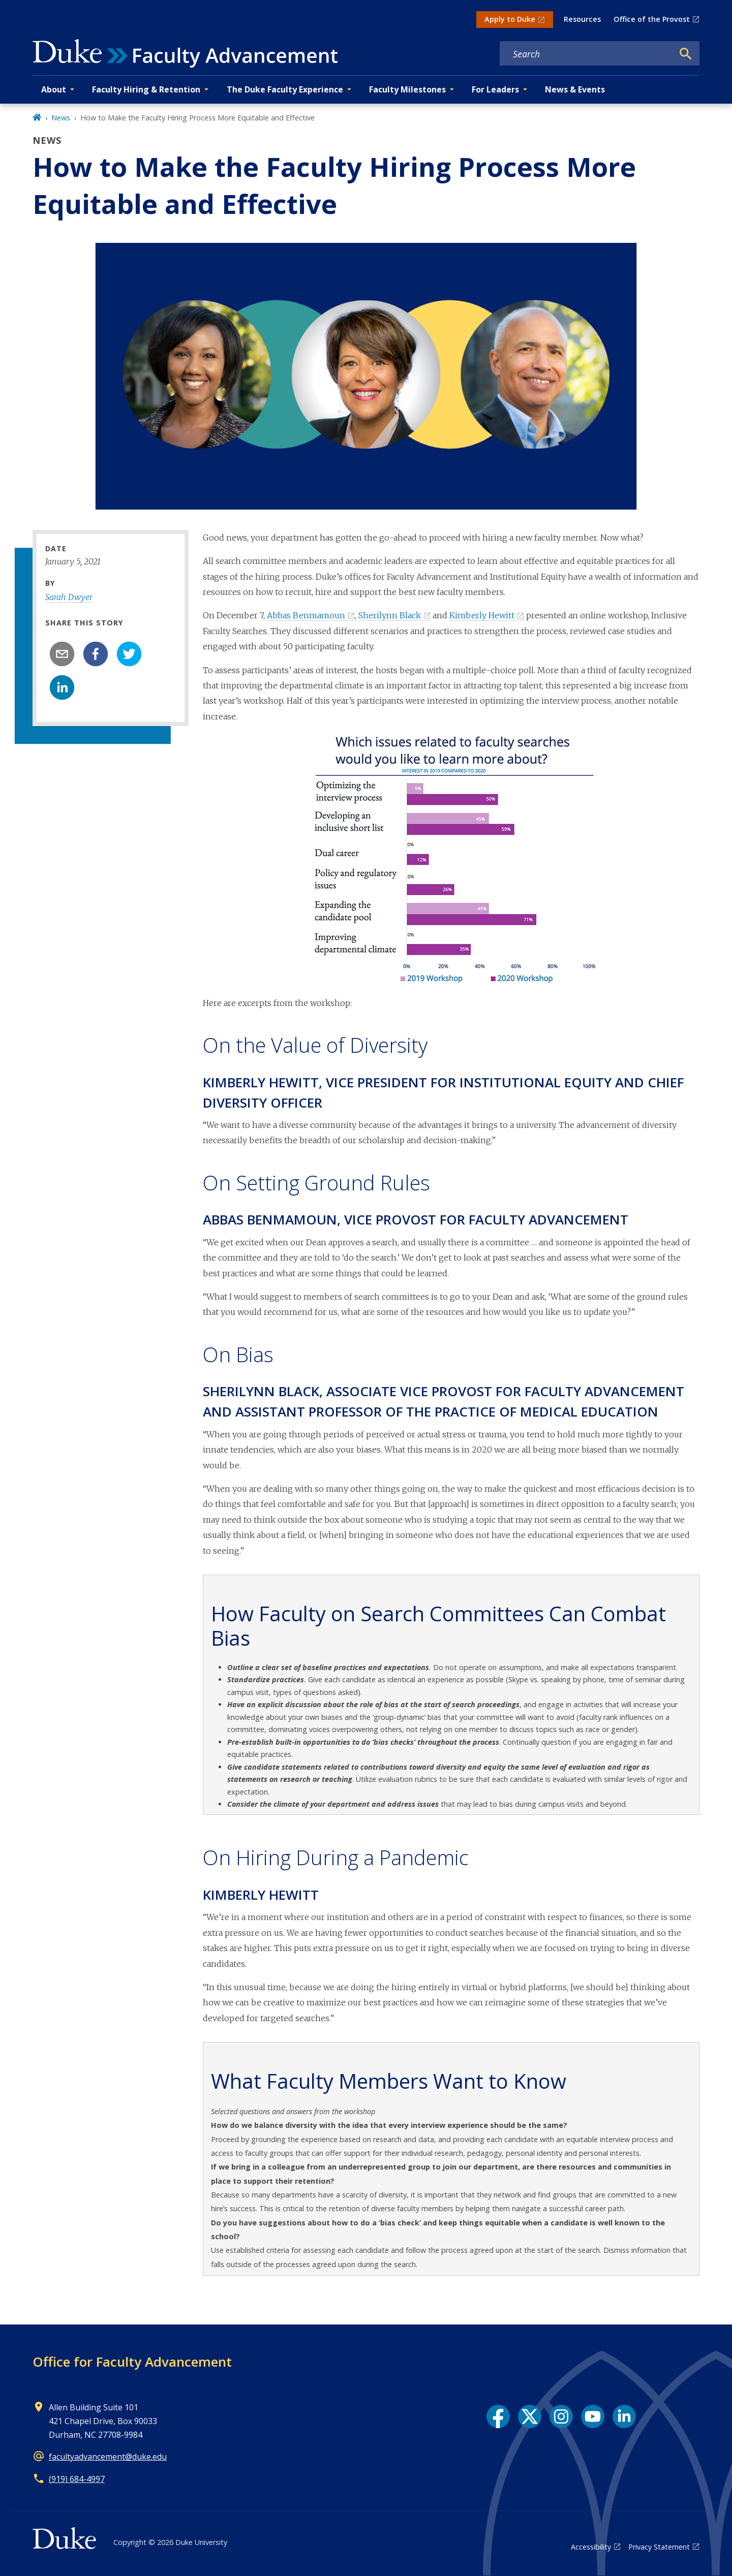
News (60, 117)
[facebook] (95, 654)
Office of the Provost (652, 19)
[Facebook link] (498, 2416)
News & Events (575, 89)
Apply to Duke (509, 19)
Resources (582, 19)
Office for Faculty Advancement (132, 2361)
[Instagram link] (561, 2416)
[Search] (686, 54)
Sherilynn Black (389, 615)
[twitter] (129, 654)
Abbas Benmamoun (306, 615)
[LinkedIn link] (624, 2416)
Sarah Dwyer (69, 597)
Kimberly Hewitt (481, 615)
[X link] (529, 2416)
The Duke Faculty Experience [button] (285, 89)
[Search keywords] (586, 54)
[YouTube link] (592, 2416)
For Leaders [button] (495, 89)
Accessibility (591, 2547)
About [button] (53, 89)
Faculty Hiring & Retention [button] (146, 89)
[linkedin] (62, 687)
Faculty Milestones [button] (407, 89)
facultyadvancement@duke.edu (108, 2456)
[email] (62, 654)
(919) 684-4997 (77, 2479)
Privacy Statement (659, 2547)
